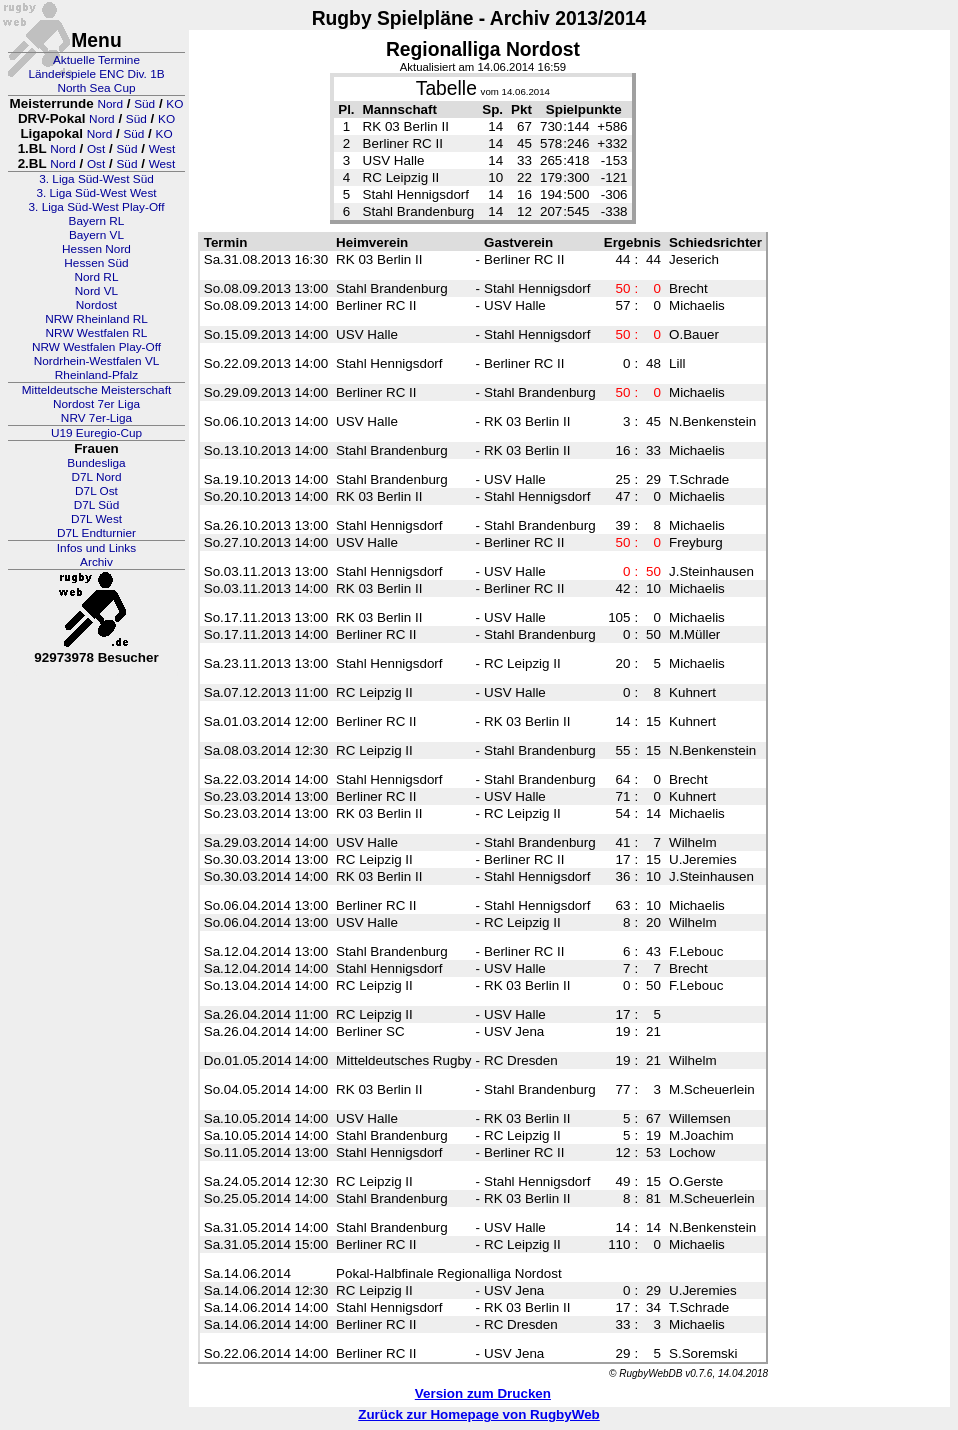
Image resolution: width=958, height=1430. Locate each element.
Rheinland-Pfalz (96, 375)
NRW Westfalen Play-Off (96, 347)
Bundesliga (96, 463)
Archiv (96, 562)
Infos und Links (96, 548)
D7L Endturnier (96, 533)
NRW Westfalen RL (97, 333)
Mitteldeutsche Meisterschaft (97, 390)
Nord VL (96, 291)
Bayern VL (96, 235)
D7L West (96, 519)
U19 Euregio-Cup (96, 433)
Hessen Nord (96, 249)
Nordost (96, 305)
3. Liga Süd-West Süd (96, 179)
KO (174, 104)
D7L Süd (96, 505)
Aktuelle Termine (96, 60)
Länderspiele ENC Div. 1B (96, 74)
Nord (110, 104)
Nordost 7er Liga (96, 404)
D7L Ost (96, 491)
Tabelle (446, 88)
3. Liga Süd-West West (96, 193)
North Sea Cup (96, 88)
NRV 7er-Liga (96, 418)
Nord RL (97, 277)
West (162, 149)
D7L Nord (96, 477)
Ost (96, 149)
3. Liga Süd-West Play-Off (97, 207)
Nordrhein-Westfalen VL (97, 361)
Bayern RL (97, 221)
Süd (144, 104)
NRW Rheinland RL (96, 319)
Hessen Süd (96, 263)
